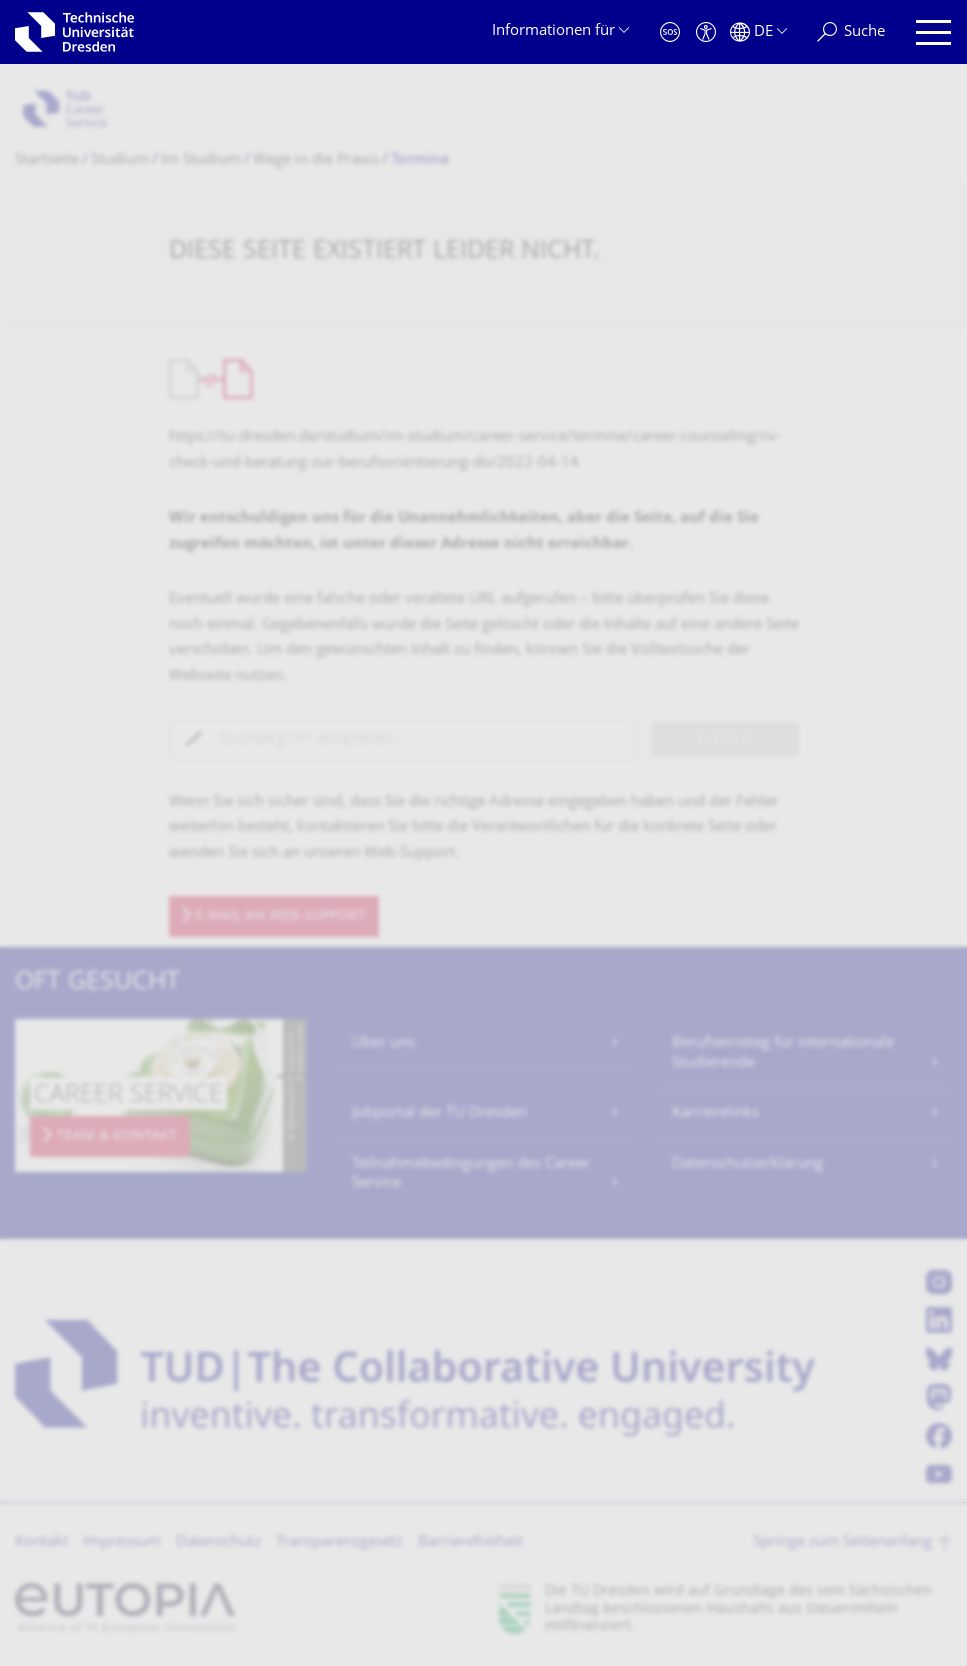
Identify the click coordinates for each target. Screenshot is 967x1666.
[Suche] (851, 32)
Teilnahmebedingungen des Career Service (471, 1174)
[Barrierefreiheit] (706, 32)
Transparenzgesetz (339, 1542)
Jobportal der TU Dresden (439, 1113)
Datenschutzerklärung (747, 1164)
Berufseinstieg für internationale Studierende (783, 1053)
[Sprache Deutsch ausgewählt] (758, 32)
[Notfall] (670, 32)
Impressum (122, 1542)
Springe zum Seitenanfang (842, 1542)
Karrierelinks (715, 1113)
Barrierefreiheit (470, 1542)
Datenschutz (218, 1542)
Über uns (383, 1043)
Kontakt (41, 1542)
